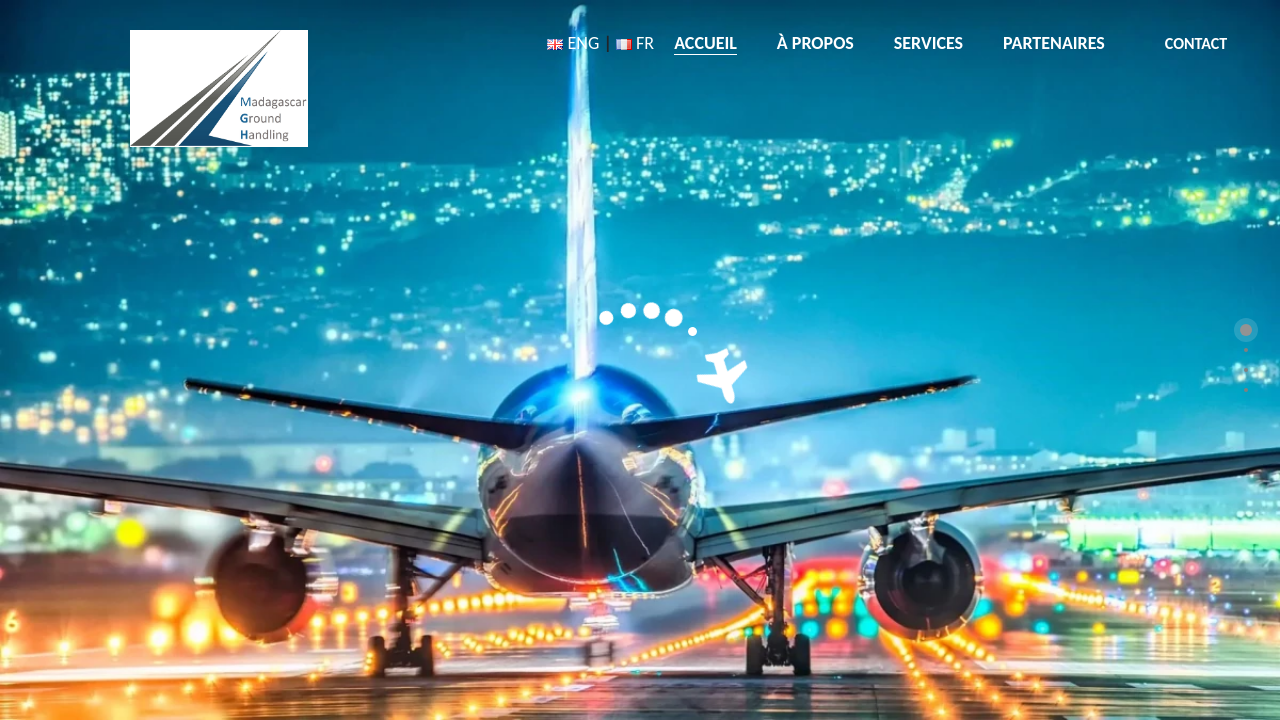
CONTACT (1196, 43)
